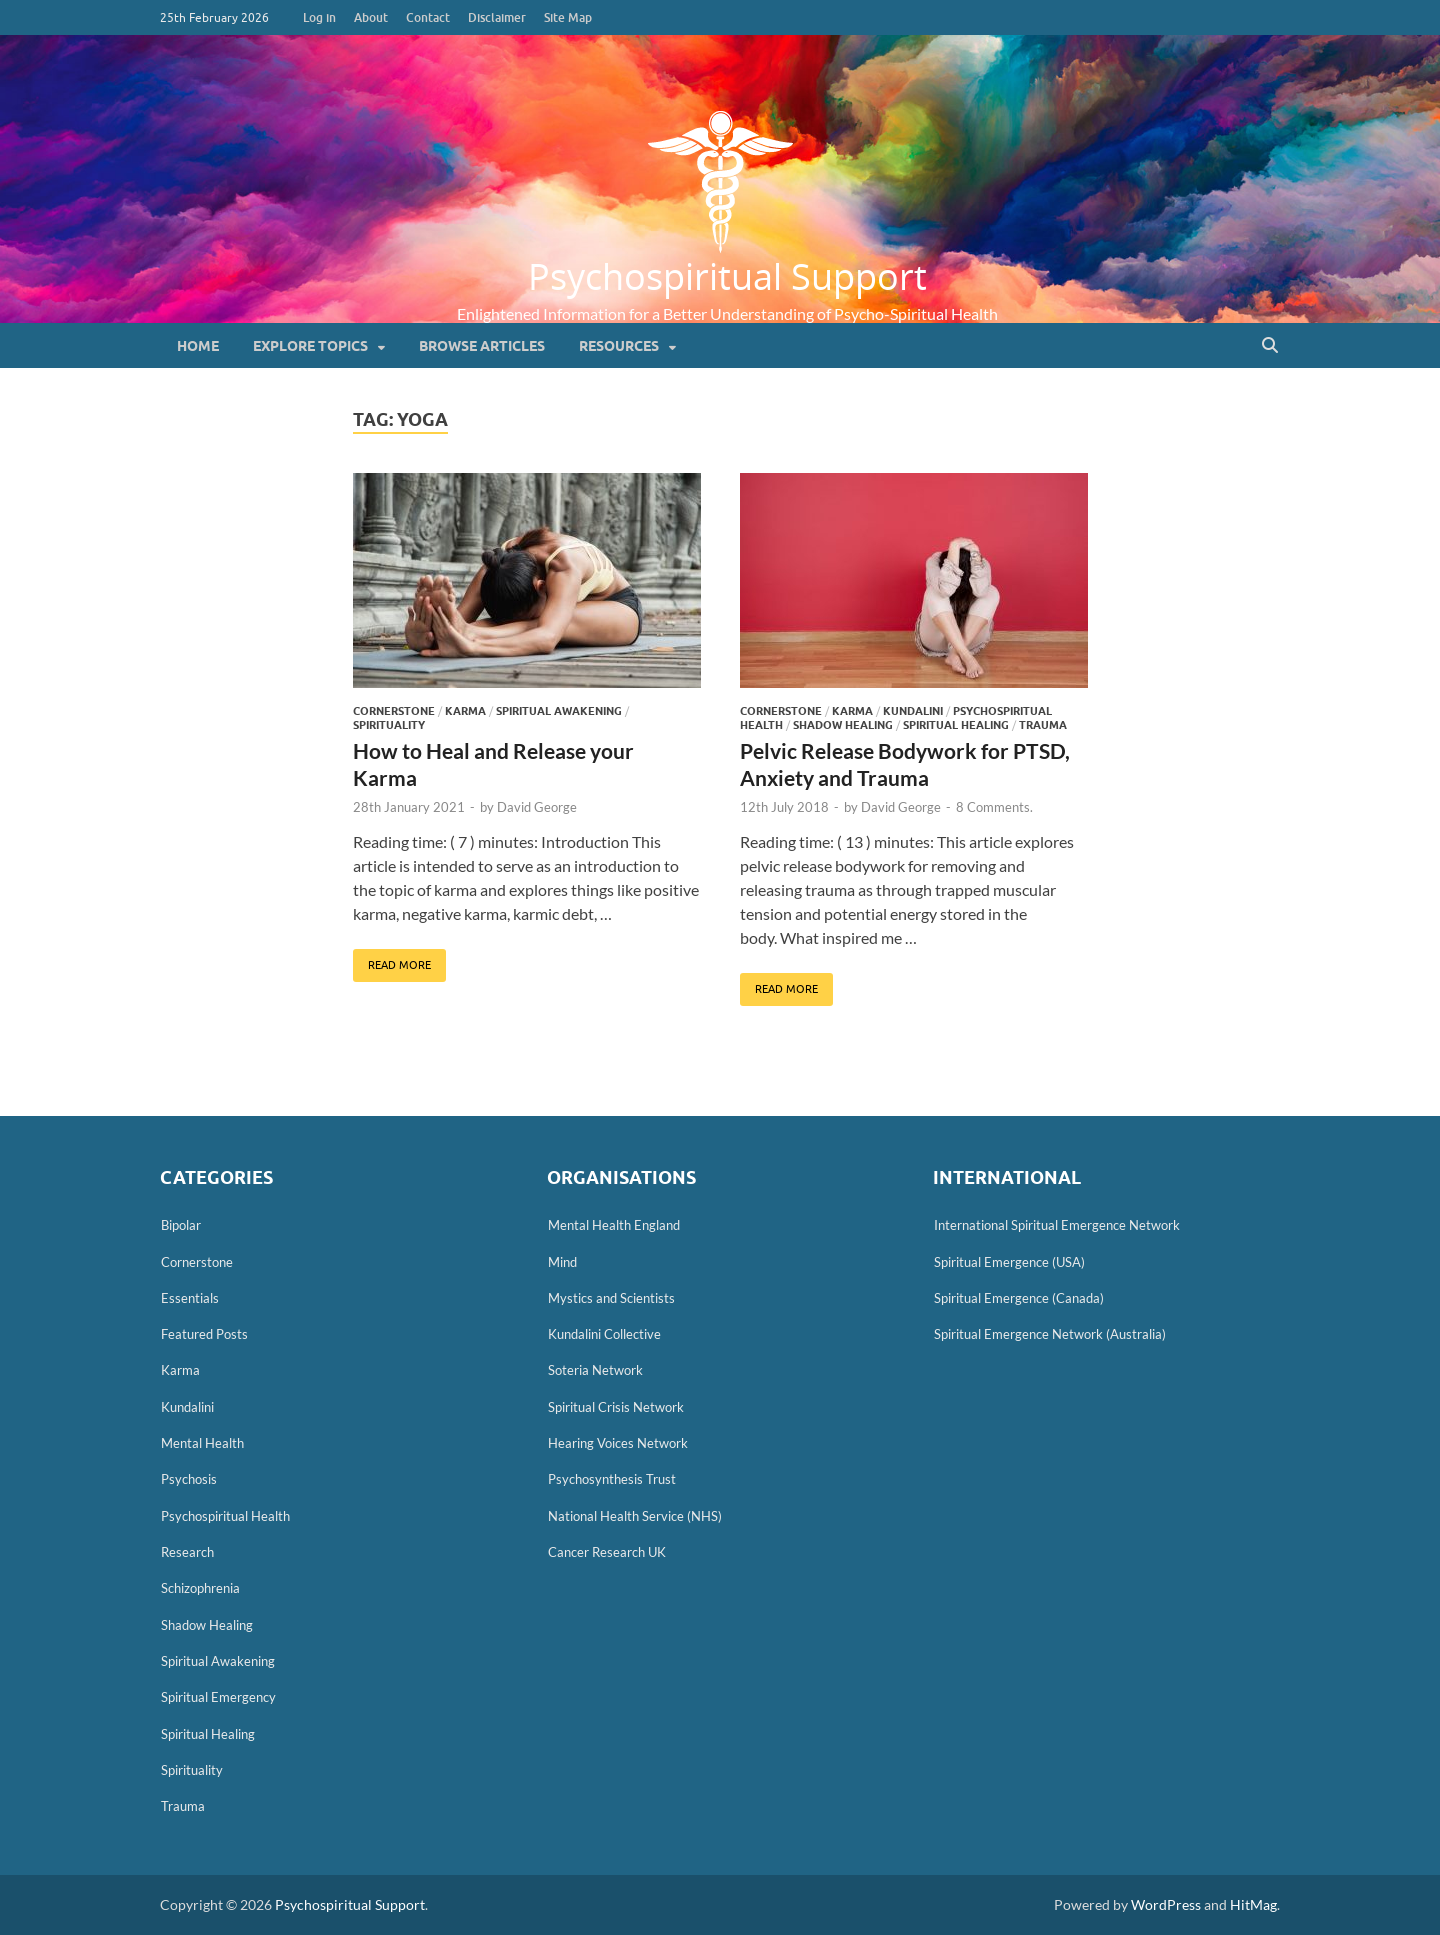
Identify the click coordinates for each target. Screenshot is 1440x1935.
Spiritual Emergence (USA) (1009, 1262)
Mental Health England (614, 1225)
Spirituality (389, 725)
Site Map (568, 17)
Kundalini (913, 711)
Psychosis (189, 1479)
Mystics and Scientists (611, 1298)
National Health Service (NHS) (635, 1516)
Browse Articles (482, 346)
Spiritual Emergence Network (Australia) (1050, 1334)
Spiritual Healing (956, 725)
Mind (562, 1262)
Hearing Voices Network (618, 1443)
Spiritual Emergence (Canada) (1019, 1298)
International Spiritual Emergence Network (1057, 1225)
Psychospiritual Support (727, 276)
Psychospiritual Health (225, 1516)
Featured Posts (204, 1334)
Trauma (1043, 725)
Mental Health (202, 1443)
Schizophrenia (200, 1588)
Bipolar (181, 1225)
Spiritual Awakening (559, 711)
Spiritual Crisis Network (616, 1407)
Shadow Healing (843, 725)
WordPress (1166, 1904)
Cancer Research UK (607, 1552)
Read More (392, 960)
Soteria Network (595, 1370)
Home (198, 346)
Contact (428, 17)
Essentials (190, 1298)
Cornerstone (394, 711)
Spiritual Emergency (218, 1697)
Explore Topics (310, 346)
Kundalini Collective (604, 1334)
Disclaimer (497, 17)
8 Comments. (994, 807)
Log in (319, 17)
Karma (465, 711)
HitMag (1253, 1904)
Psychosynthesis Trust (612, 1479)
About (371, 17)
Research (187, 1552)
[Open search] (1270, 346)
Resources (619, 346)
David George (537, 807)
